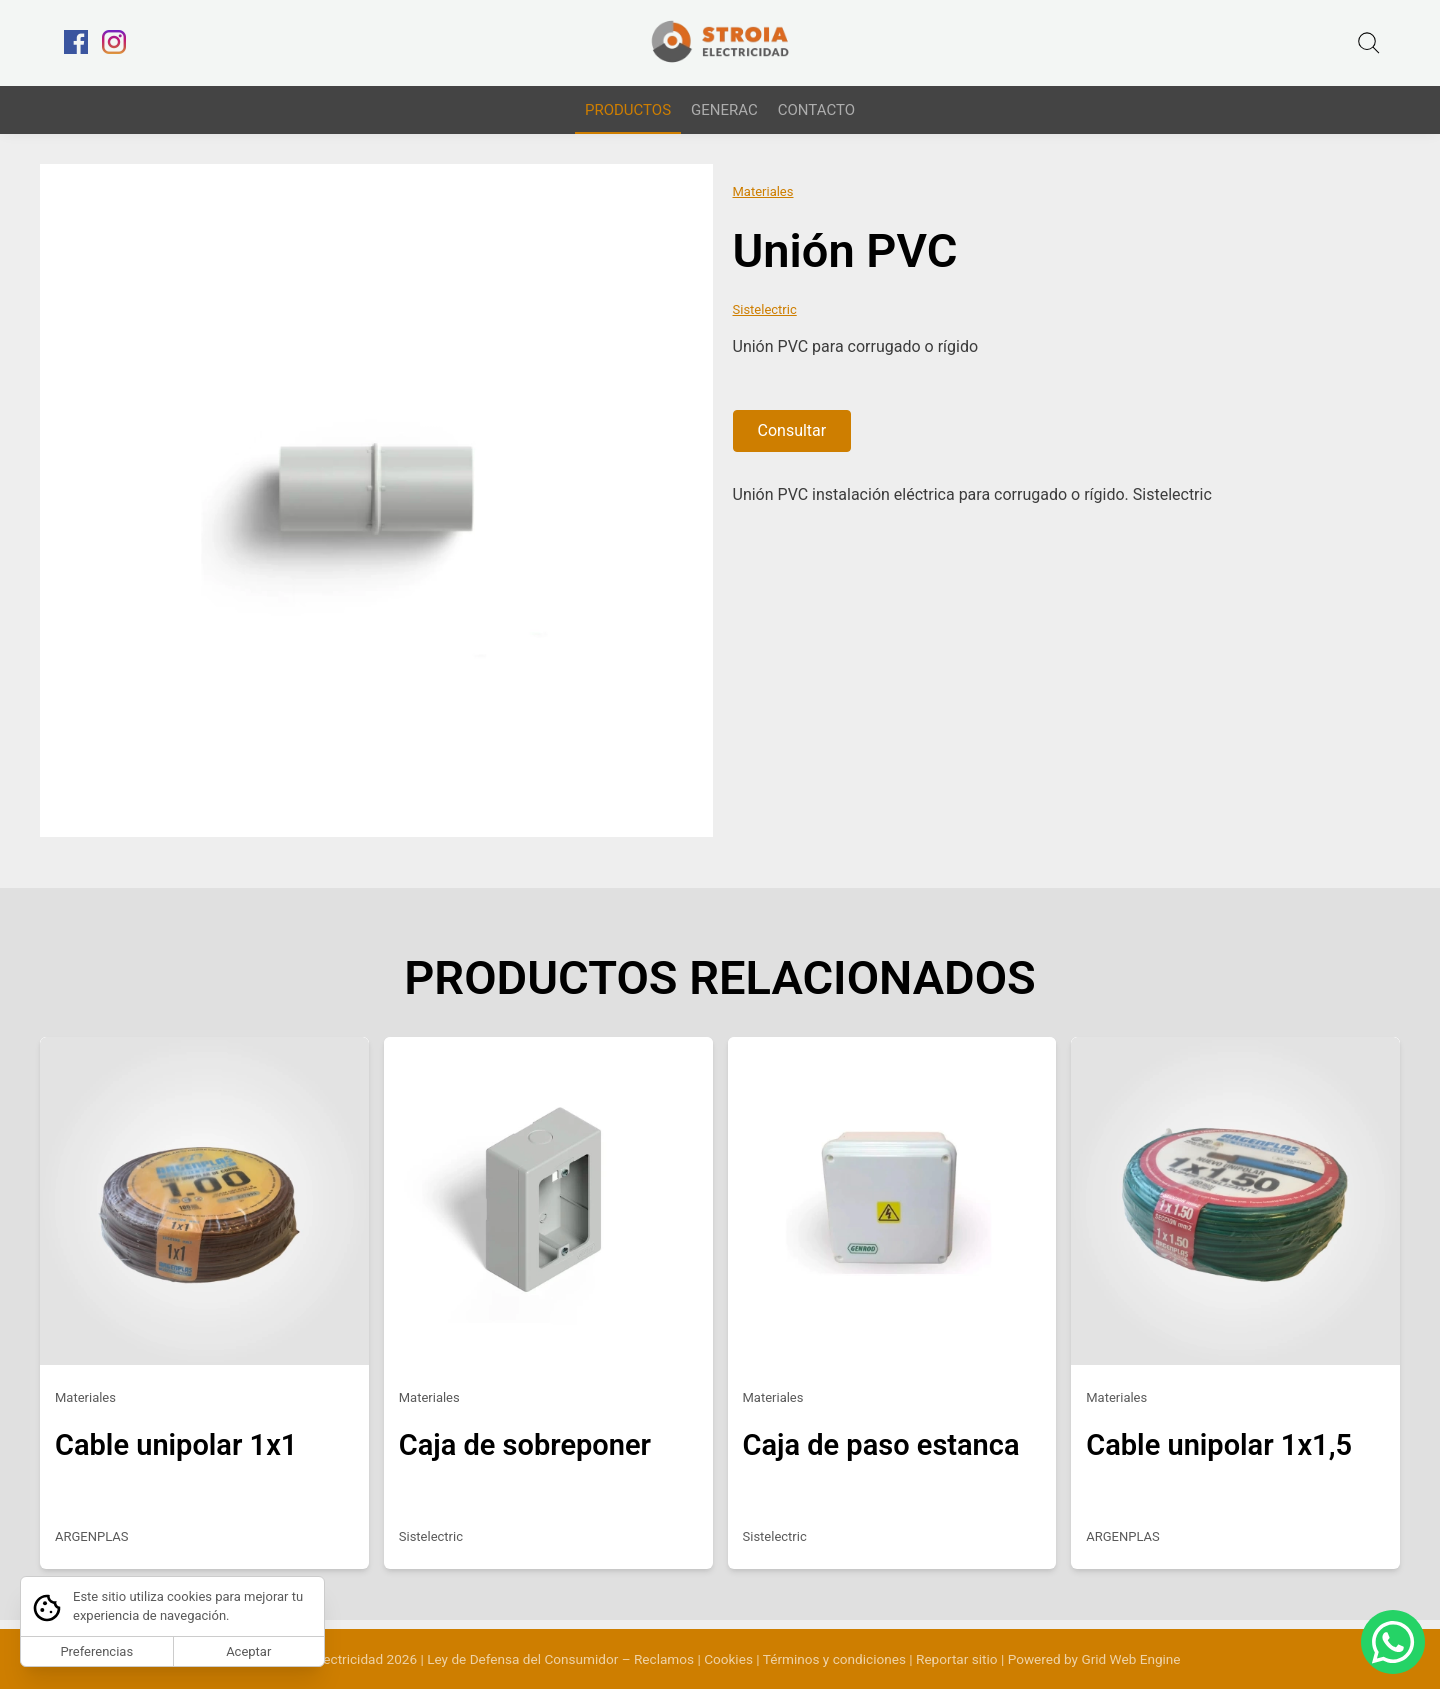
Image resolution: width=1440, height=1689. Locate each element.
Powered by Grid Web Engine (1094, 1659)
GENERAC (724, 110)
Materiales (763, 200)
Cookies (728, 1659)
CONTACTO (816, 110)
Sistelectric (765, 317)
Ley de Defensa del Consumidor (522, 1659)
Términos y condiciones (834, 1659)
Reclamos (664, 1659)
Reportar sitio (957, 1659)
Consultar (792, 439)
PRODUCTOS (628, 110)
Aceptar (248, 1651)
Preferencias (96, 1651)
